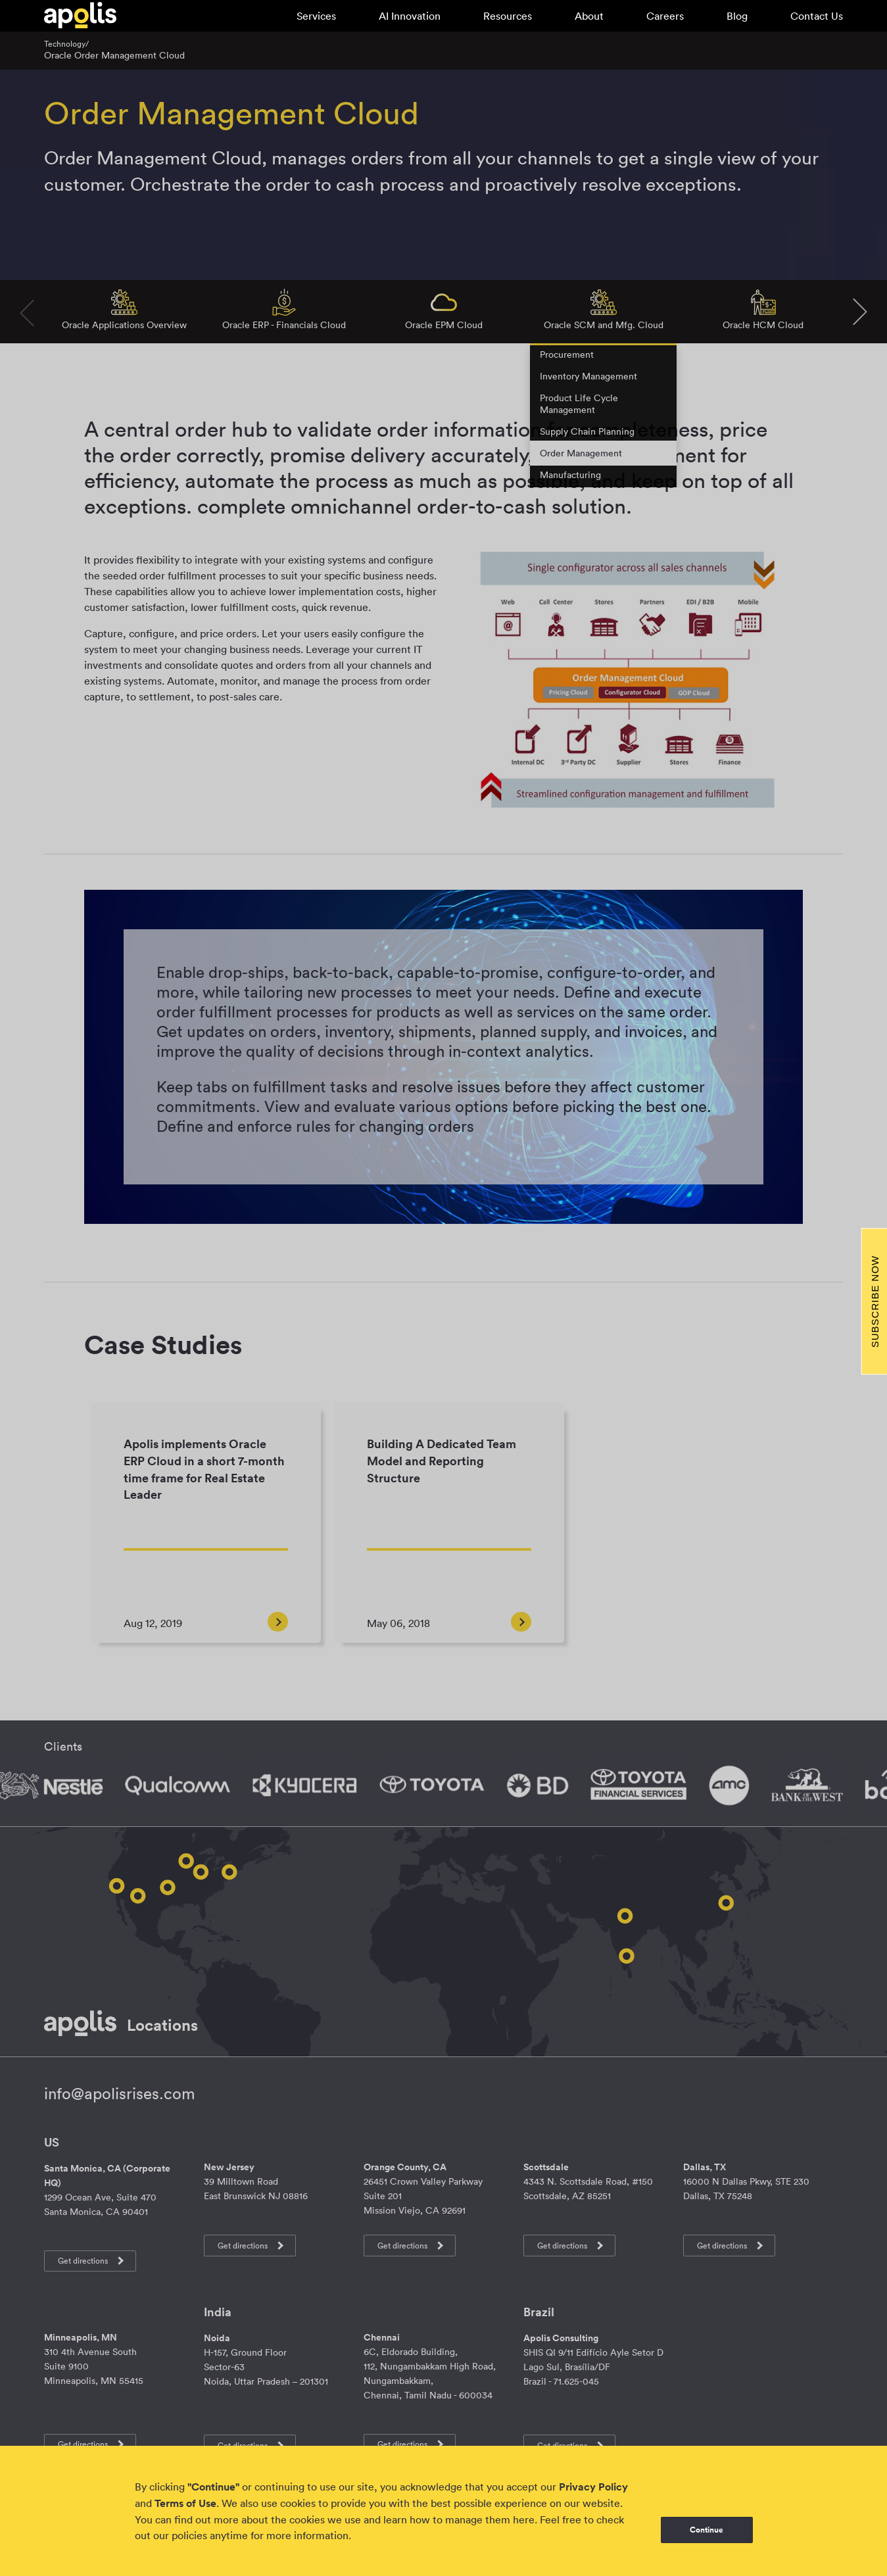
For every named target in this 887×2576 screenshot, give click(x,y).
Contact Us (816, 15)
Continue (706, 2530)
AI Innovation (410, 15)
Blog (737, 15)
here (524, 2519)
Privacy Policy (593, 2487)
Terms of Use (185, 2503)
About (589, 15)
